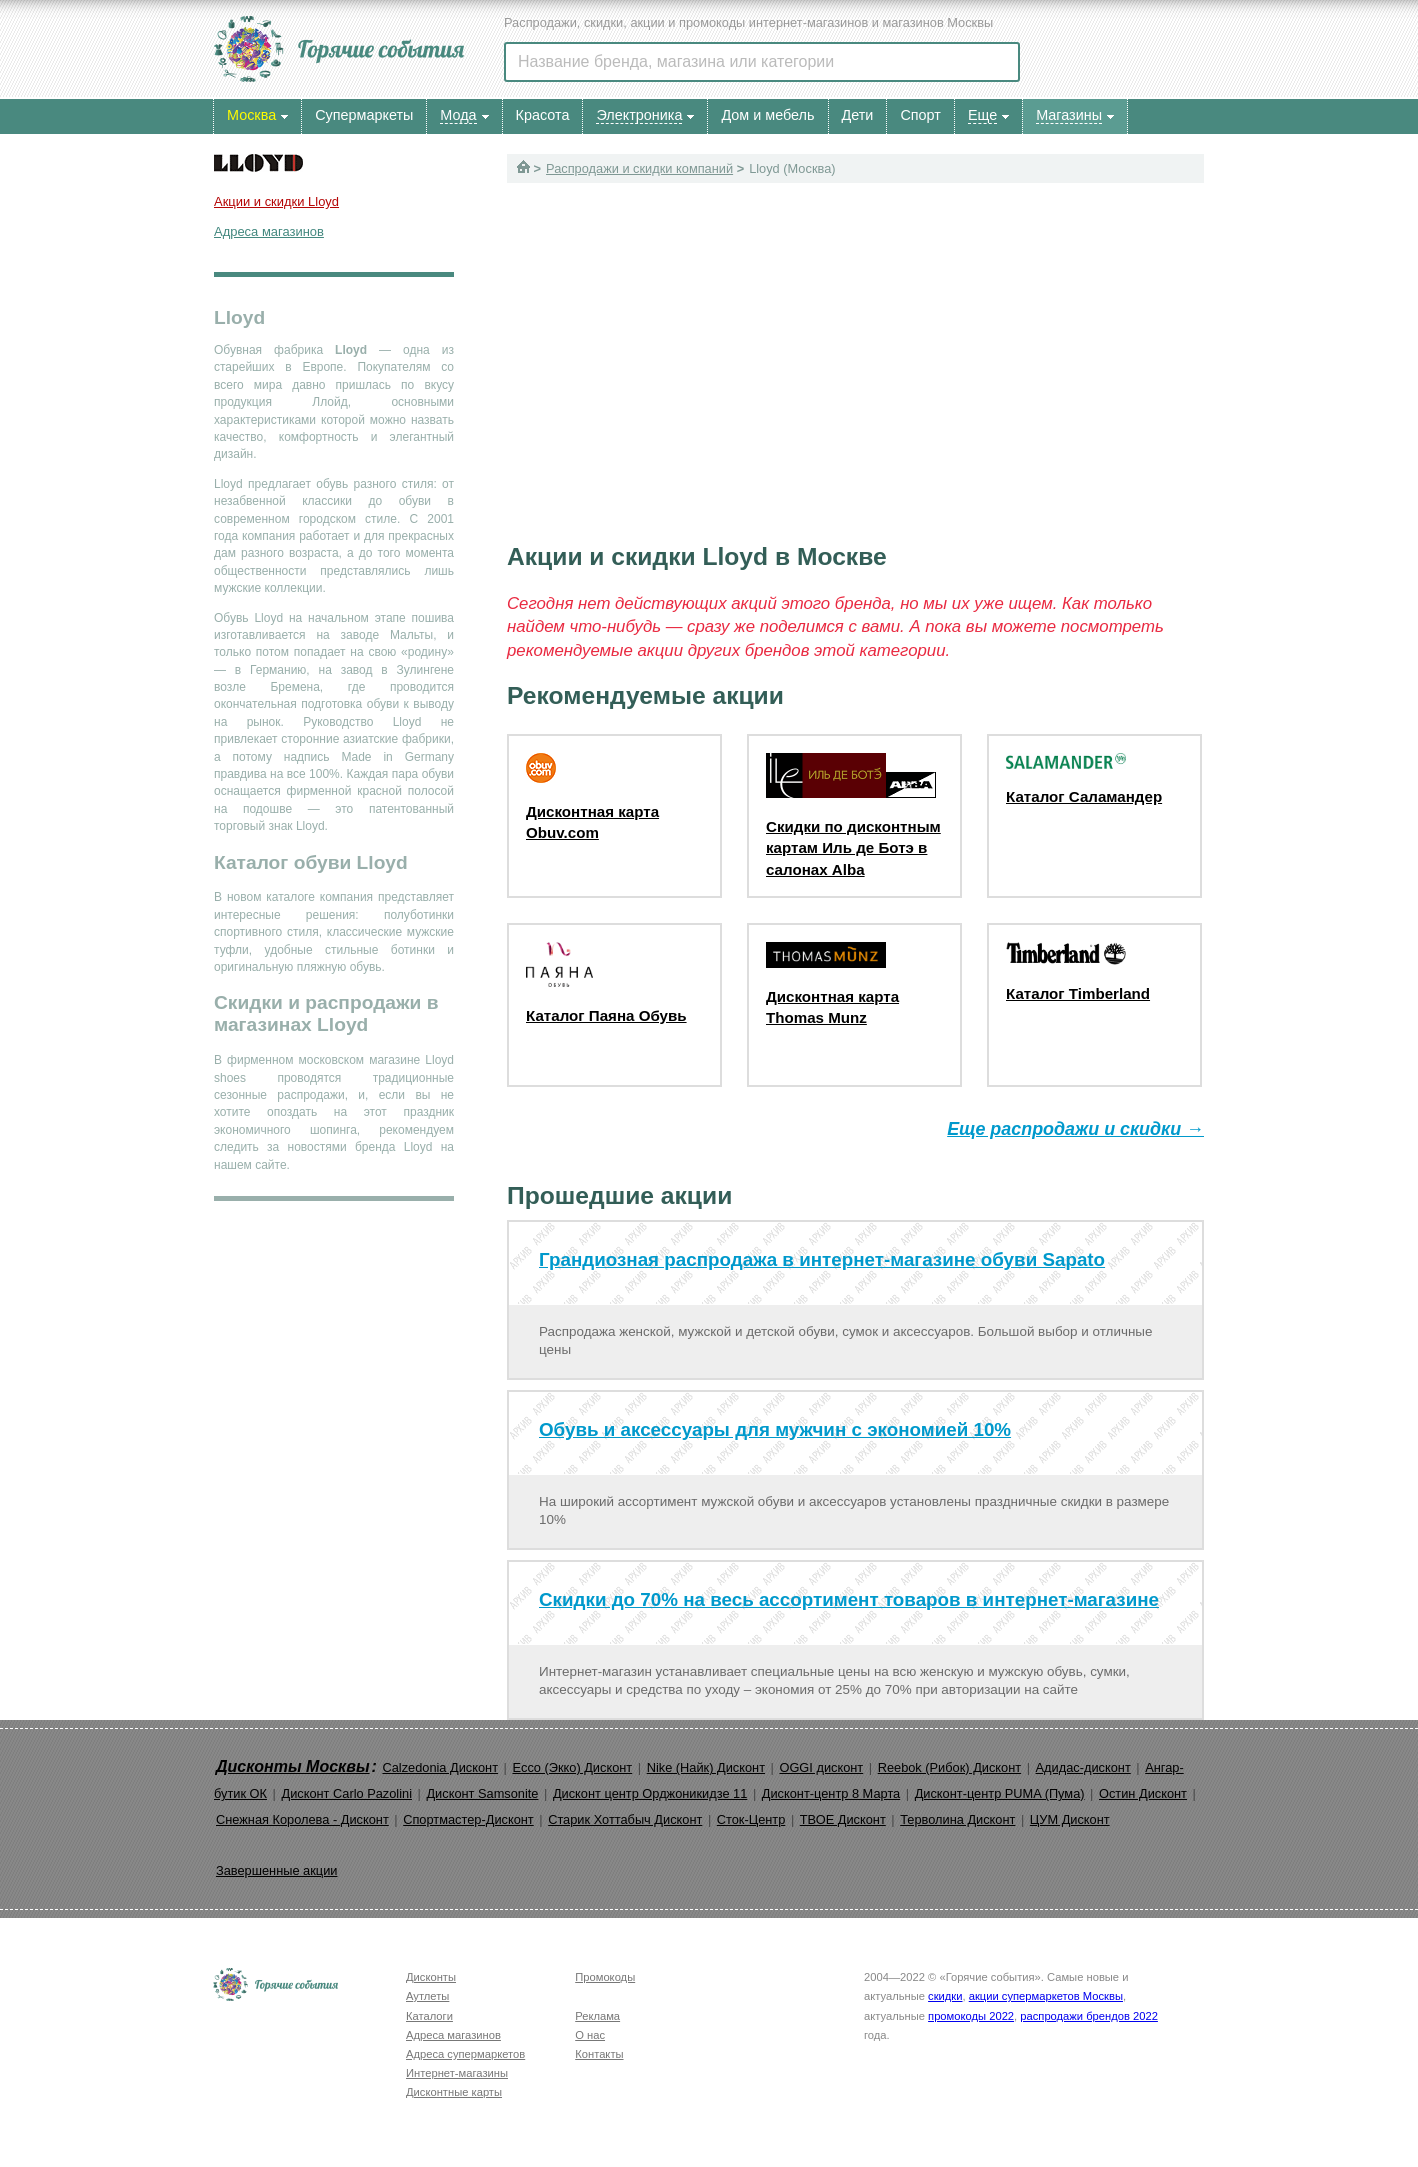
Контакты (599, 2054)
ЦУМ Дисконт (1070, 1819)
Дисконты (431, 1977)
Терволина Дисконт (957, 1819)
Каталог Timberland (1078, 993)
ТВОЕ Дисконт (843, 1819)
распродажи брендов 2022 (1089, 2016)
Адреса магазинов (269, 231)
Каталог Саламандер (1084, 796)
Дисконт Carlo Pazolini (346, 1793)
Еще (982, 115)
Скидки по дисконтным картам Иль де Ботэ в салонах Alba (853, 848)
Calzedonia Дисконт (440, 1767)
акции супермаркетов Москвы (1046, 1996)
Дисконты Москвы (293, 1766)
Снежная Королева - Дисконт (302, 1819)
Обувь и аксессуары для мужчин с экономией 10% (775, 1429)
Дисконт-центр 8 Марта (831, 1793)
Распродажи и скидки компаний (639, 168)
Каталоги (429, 2016)
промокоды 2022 (971, 2016)
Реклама (597, 2016)
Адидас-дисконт (1083, 1767)
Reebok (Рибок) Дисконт (949, 1767)
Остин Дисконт (1143, 1793)
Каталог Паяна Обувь (606, 1015)
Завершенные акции (276, 1870)
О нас (590, 2035)
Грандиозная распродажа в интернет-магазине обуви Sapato (822, 1259)
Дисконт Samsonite (482, 1793)
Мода (458, 115)
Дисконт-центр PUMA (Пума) (1000, 1793)
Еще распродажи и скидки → (1075, 1129)
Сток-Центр (751, 1819)
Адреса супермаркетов (465, 2054)
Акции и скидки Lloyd (276, 201)
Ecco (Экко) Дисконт (572, 1767)
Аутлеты (427, 1996)
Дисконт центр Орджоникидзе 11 (650, 1793)
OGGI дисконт (821, 1767)
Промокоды (605, 1977)
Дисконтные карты (454, 2092)
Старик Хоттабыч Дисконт (625, 1819)
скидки (945, 1996)
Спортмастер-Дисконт (468, 1819)
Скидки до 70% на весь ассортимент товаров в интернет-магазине (849, 1599)
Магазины (1069, 115)
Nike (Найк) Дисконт (706, 1767)
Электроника (639, 115)
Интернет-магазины (457, 2073)
